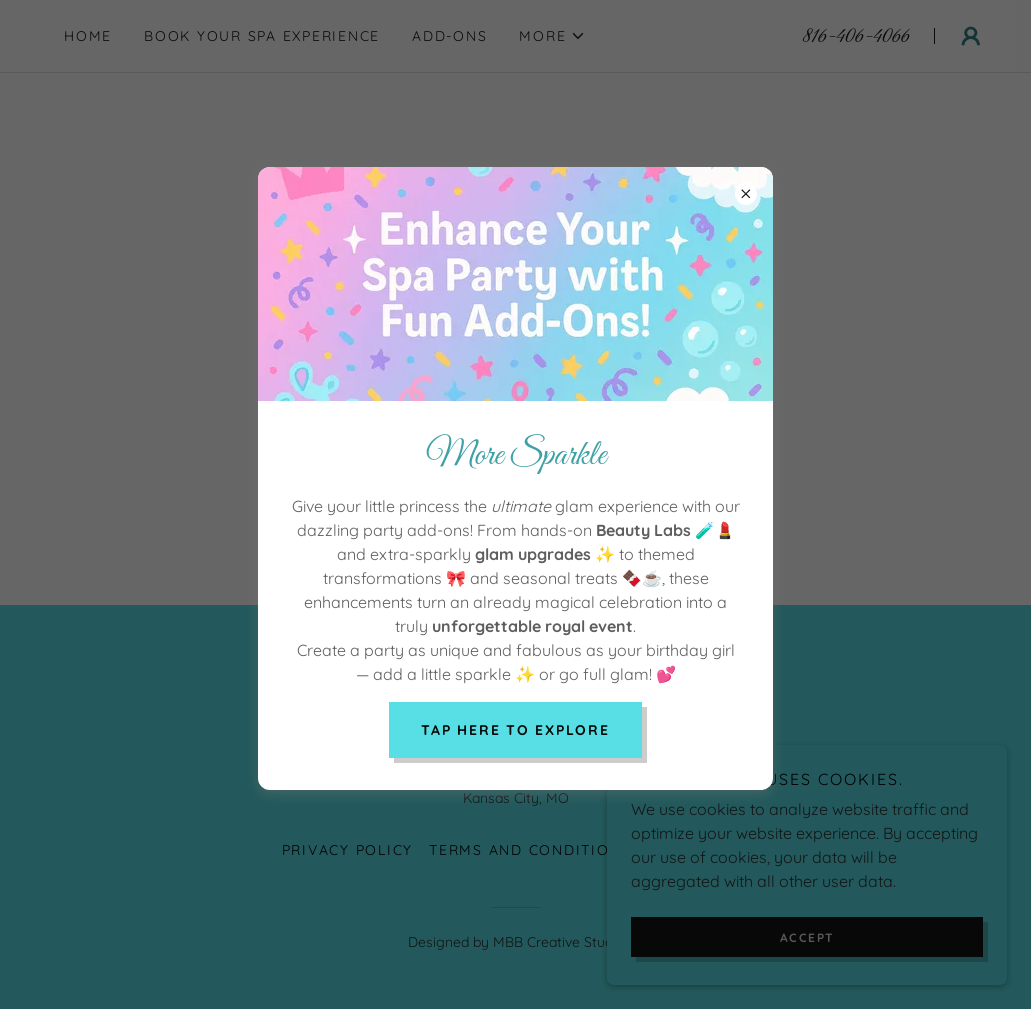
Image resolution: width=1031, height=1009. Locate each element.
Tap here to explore (515, 730)
